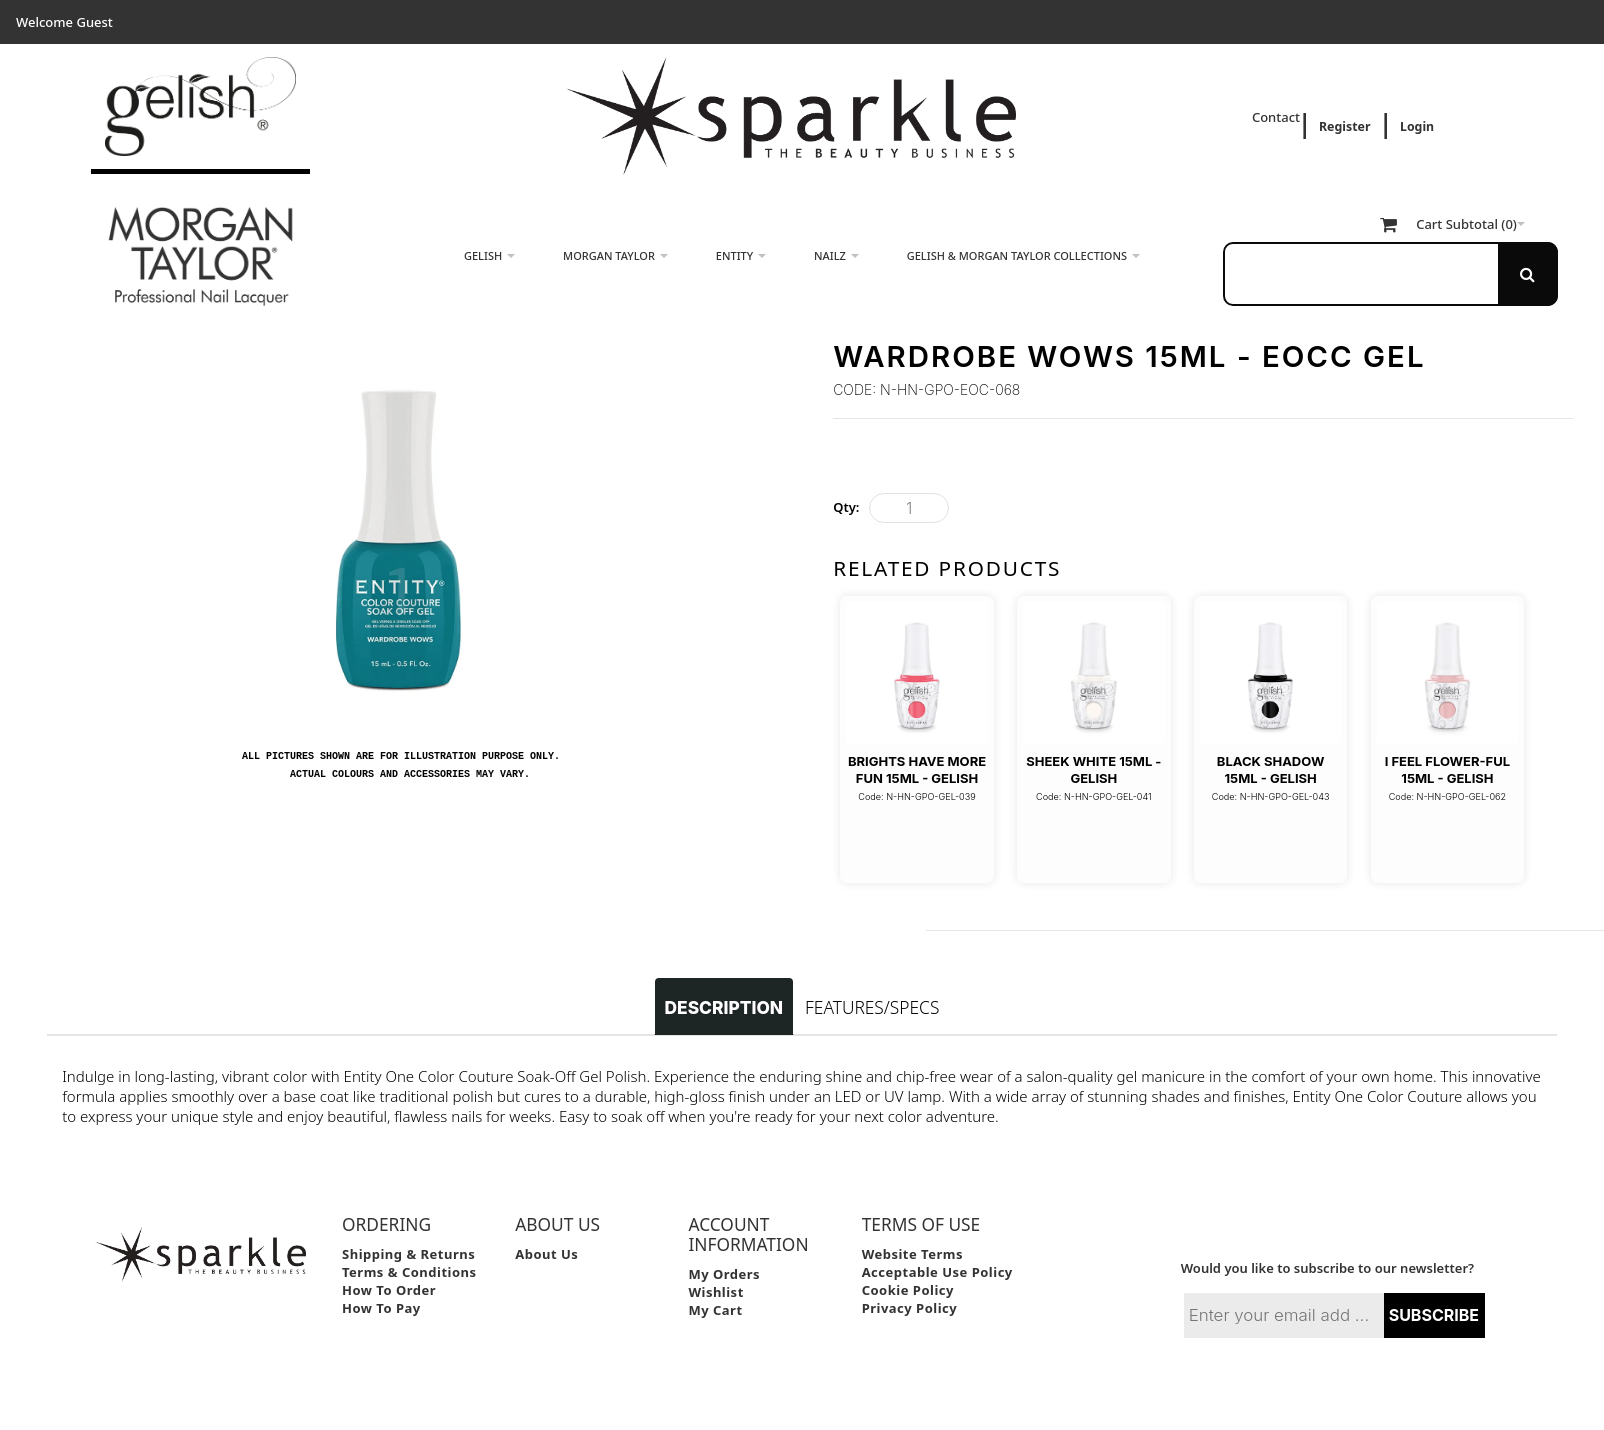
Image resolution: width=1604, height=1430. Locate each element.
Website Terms (912, 1224)
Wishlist (715, 1262)
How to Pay (381, 1278)
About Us (546, 1224)
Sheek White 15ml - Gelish (1093, 769)
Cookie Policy (908, 1260)
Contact (1278, 117)
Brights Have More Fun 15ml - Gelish (917, 769)
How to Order (389, 1260)
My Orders (724, 1244)
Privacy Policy (910, 1278)
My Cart (715, 1280)
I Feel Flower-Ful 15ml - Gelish (1447, 769)
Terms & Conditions (409, 1242)
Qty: (846, 507)
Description (724, 977)
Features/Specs (872, 977)
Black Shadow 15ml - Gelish (1271, 769)
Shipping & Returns (408, 1224)
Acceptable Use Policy (937, 1242)
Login (1417, 126)
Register (1344, 126)
